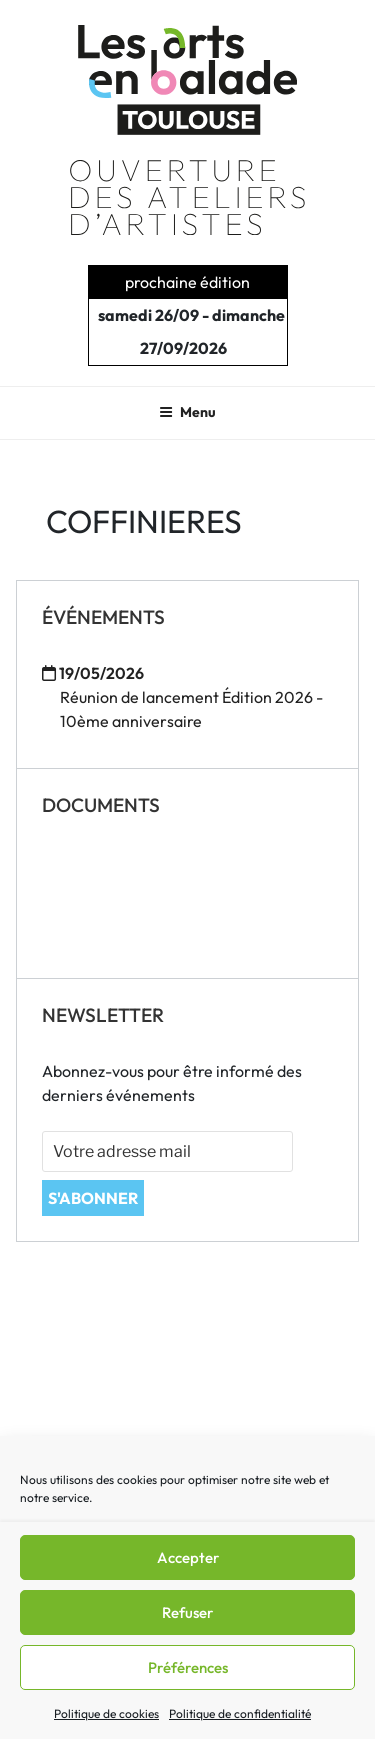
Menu (187, 412)
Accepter (188, 1557)
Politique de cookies (106, 1713)
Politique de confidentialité (240, 1713)
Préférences (188, 1667)
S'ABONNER (93, 1198)
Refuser (187, 1612)
